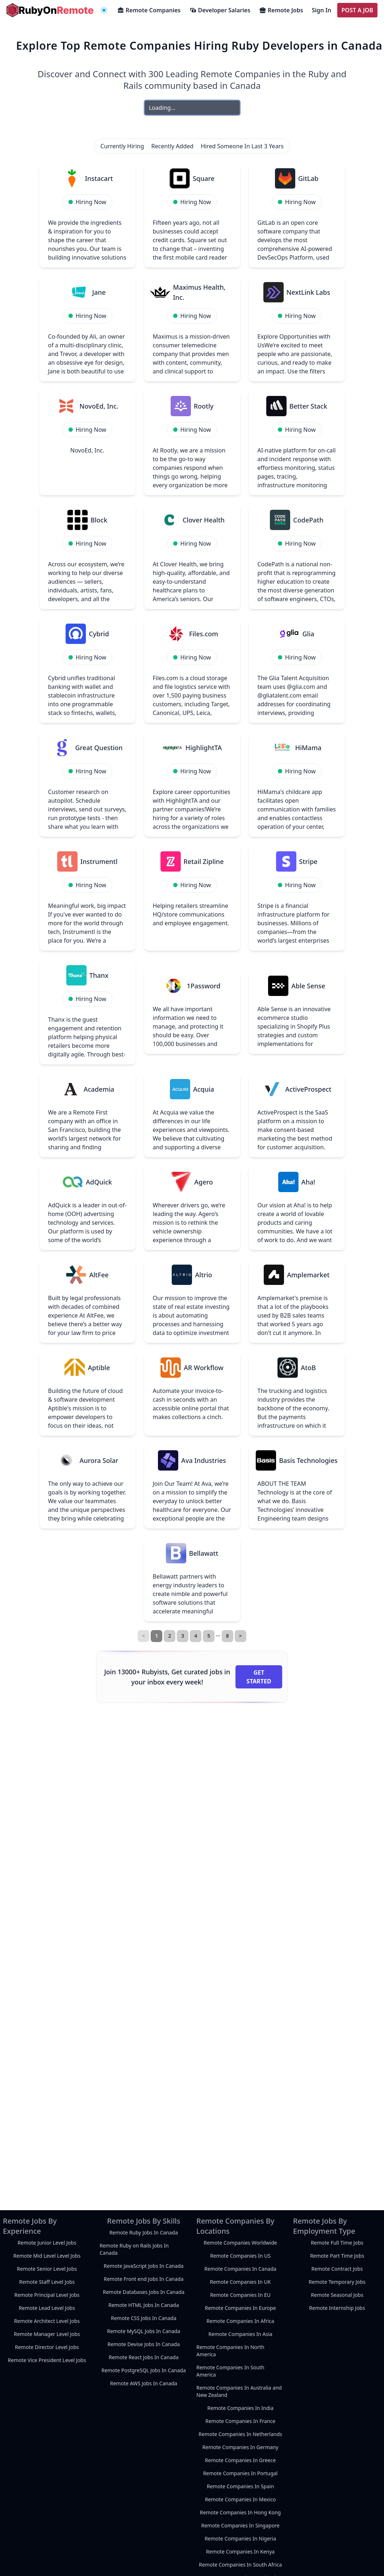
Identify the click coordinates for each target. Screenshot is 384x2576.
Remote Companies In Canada (240, 2268)
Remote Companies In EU (240, 2294)
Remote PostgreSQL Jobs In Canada (143, 2370)
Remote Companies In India (240, 2408)
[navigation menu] (104, 10)
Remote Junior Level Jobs (46, 2242)
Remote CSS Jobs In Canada (143, 2318)
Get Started (258, 1677)
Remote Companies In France (240, 2421)
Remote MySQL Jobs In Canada (143, 2331)
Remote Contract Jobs (337, 2268)
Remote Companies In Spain (240, 2486)
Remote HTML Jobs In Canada (143, 2305)
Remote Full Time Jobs (337, 2242)
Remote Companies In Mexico (240, 2499)
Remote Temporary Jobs (337, 2281)
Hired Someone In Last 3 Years (242, 146)
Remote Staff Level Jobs (47, 2281)
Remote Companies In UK (240, 2281)
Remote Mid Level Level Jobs (46, 2255)
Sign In (321, 10)
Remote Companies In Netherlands (240, 2434)
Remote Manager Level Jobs (47, 2334)
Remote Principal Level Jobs (46, 2294)
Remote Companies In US (240, 2255)
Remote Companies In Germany (241, 2447)
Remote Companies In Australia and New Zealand (239, 2391)
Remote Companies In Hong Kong (240, 2512)
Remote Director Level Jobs (47, 2347)
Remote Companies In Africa (240, 2320)
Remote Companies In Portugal (240, 2473)
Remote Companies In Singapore (240, 2525)
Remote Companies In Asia (240, 2334)
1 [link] (156, 1635)
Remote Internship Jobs (337, 2307)
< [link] (143, 1635)
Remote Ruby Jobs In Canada (143, 2232)
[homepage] (50, 10)
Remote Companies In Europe (240, 2307)
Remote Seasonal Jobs (337, 2294)
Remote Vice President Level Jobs (47, 2360)
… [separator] (218, 1634)
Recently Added (172, 146)
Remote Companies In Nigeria (240, 2538)
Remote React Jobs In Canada (144, 2357)
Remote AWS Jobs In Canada (143, 2383)
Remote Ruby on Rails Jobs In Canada (134, 2249)
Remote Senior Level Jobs (47, 2268)
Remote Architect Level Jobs (47, 2320)
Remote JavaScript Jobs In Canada (143, 2265)
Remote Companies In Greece (240, 2460)
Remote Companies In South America (230, 2371)
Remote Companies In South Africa (240, 2564)
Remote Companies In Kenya (240, 2551)
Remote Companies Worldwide (240, 2242)
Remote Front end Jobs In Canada (143, 2278)
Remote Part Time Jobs (337, 2255)
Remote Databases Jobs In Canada (143, 2291)
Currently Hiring (122, 146)
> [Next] (240, 1635)
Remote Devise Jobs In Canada (144, 2344)
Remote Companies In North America (230, 2351)
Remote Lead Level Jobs (47, 2307)
